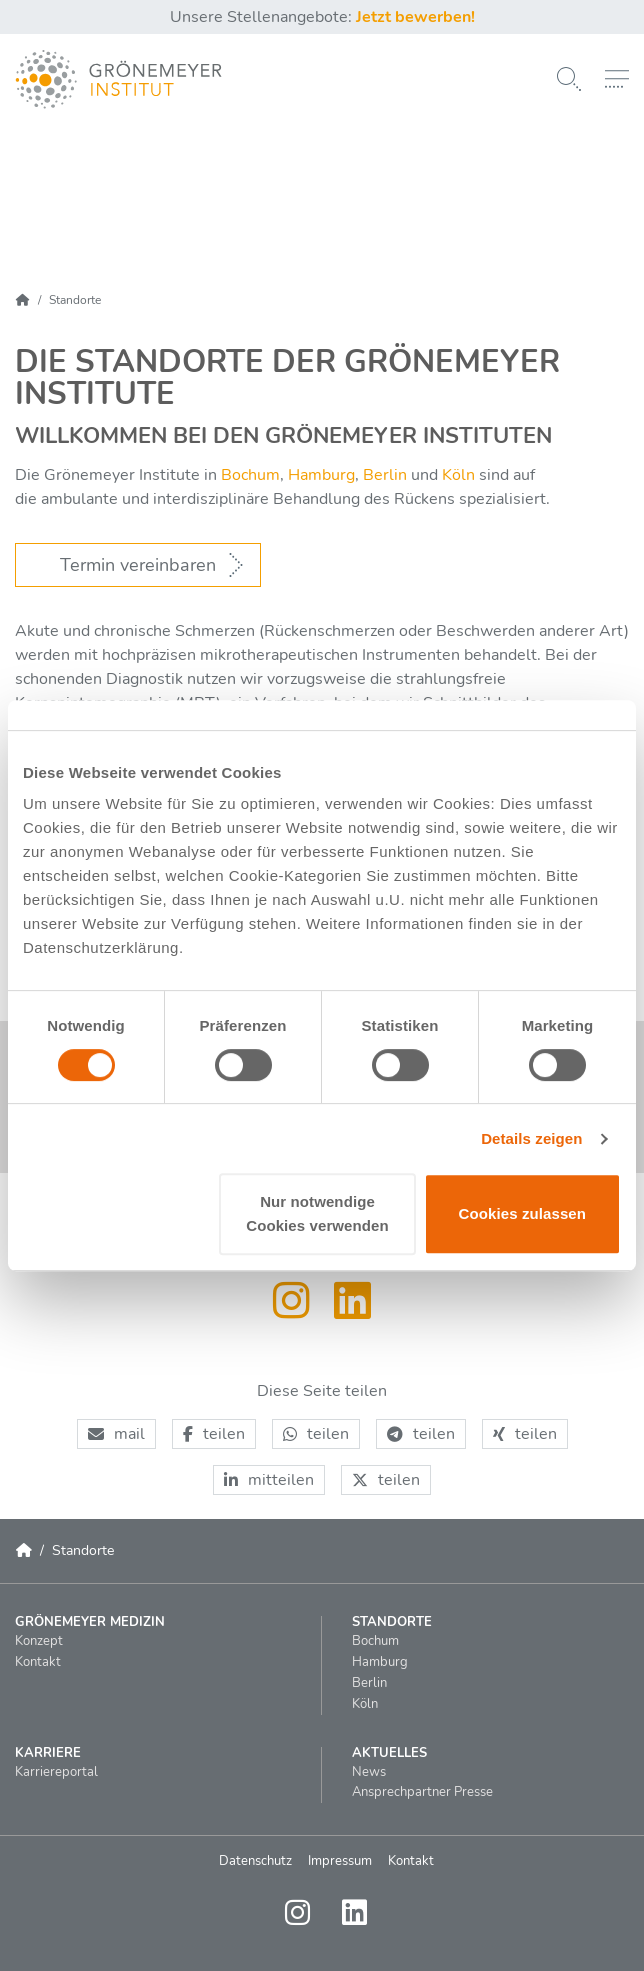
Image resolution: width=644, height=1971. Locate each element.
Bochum (250, 475)
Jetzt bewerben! (415, 17)
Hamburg (321, 475)
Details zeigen (531, 1138)
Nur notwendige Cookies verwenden (317, 1213)
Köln (458, 475)
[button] (116, 1434)
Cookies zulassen (522, 1213)
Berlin (383, 475)
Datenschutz (255, 1861)
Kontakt (411, 1861)
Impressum (340, 1861)
